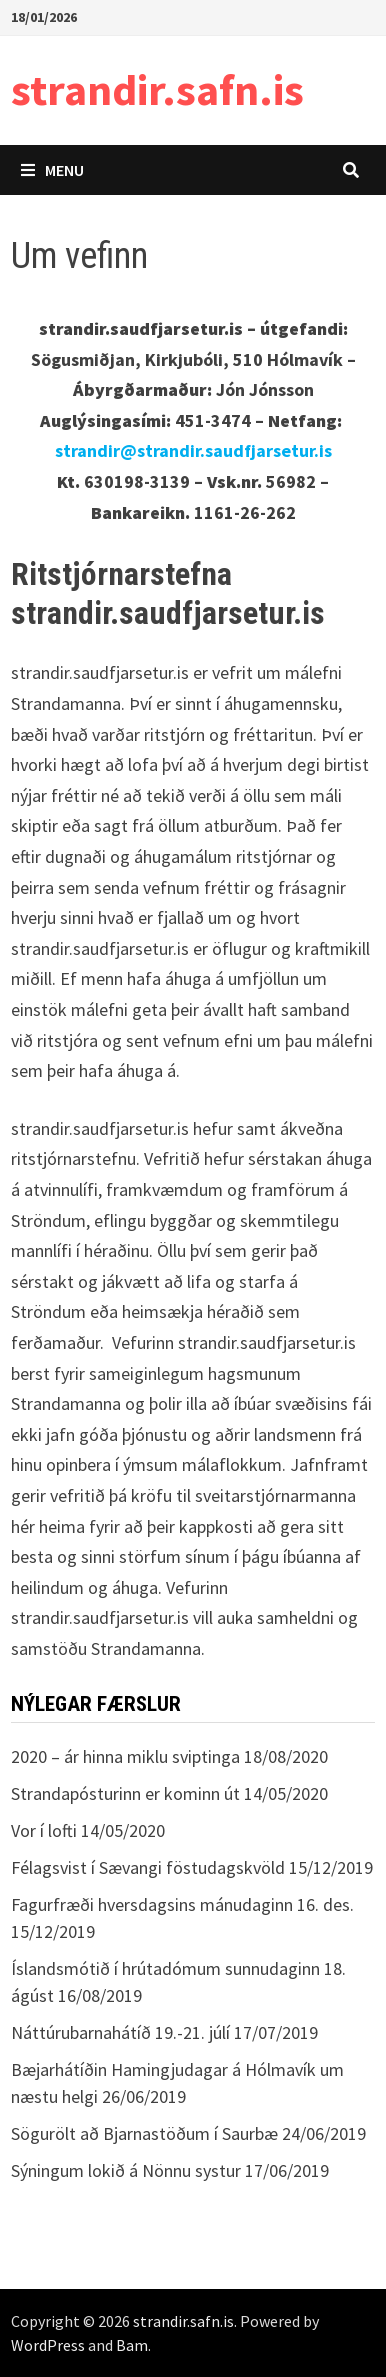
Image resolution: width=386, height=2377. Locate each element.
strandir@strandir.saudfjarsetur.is (193, 450)
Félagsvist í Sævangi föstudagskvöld (148, 1867)
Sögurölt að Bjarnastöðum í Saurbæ (144, 2133)
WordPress (48, 2345)
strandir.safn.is (157, 89)
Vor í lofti (44, 1830)
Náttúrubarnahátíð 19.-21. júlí (120, 2032)
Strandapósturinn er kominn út (125, 1793)
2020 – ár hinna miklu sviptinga (125, 1756)
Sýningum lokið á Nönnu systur (126, 2170)
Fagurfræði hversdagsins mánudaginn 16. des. (182, 1904)
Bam (132, 2345)
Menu (52, 170)
